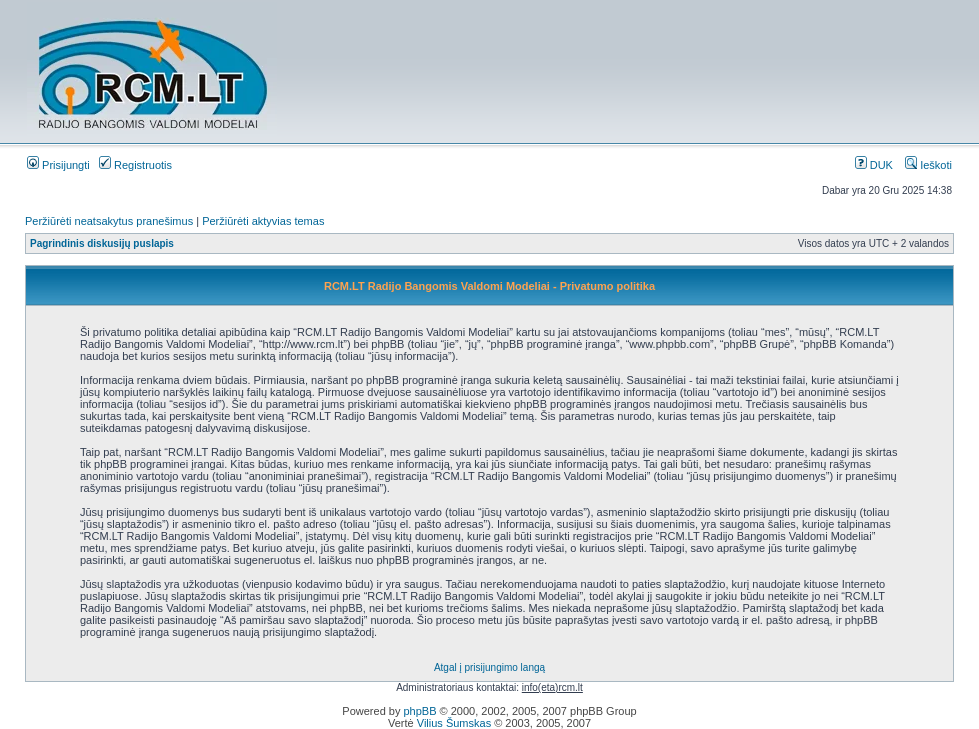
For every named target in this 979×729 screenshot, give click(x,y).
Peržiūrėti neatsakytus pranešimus (109, 221)
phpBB (419, 711)
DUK (874, 165)
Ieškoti (928, 165)
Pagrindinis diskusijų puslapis (102, 243)
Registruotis (135, 165)
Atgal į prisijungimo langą (489, 667)
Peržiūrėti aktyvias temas (263, 221)
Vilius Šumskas (454, 723)
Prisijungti (58, 165)
